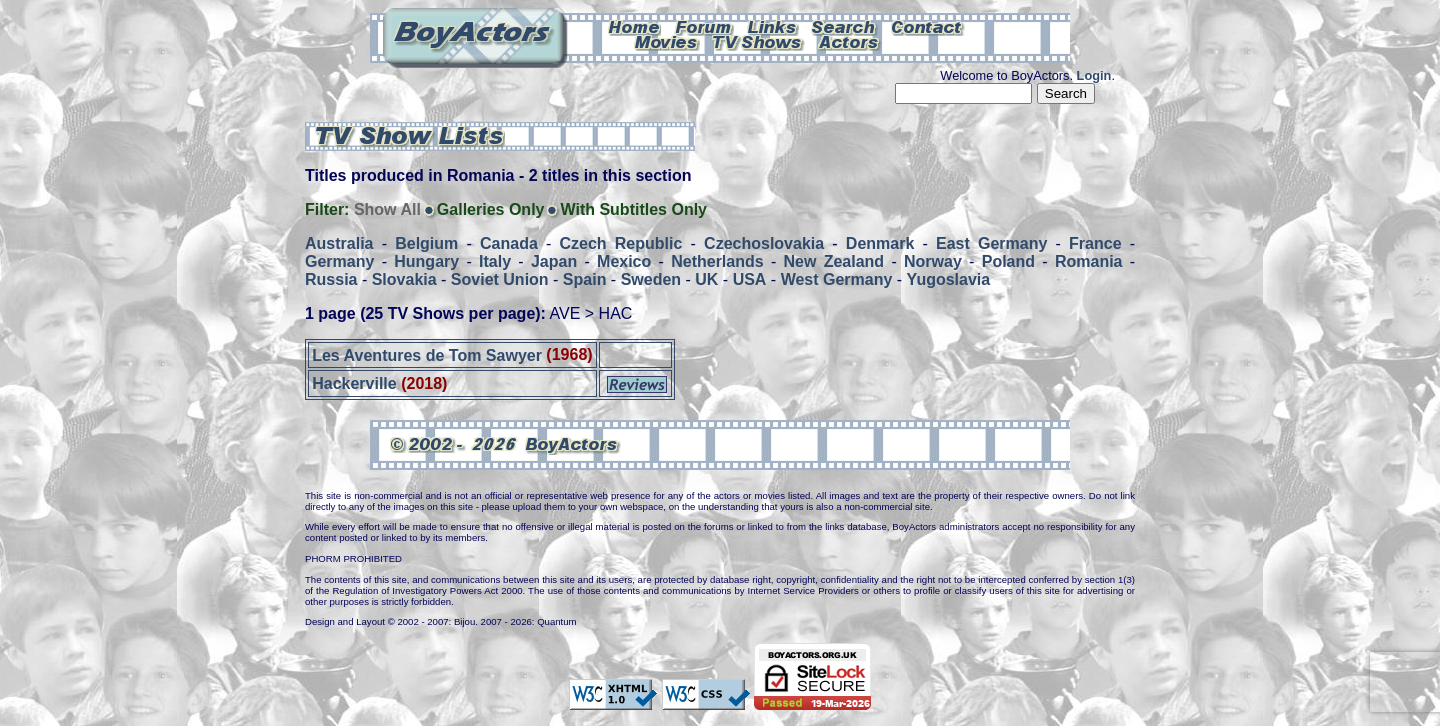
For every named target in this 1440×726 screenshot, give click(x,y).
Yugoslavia (949, 279)
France (1095, 243)
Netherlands (717, 261)
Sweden (651, 279)
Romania (1089, 261)
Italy (495, 261)
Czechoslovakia (764, 243)
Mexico (624, 261)
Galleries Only (491, 209)
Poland (1008, 261)
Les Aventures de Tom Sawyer (427, 354)
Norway (933, 261)
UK (706, 279)
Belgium (426, 243)
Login (1094, 75)
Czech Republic (621, 243)
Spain (585, 279)
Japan (554, 261)
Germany (339, 261)
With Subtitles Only (633, 209)
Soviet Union (500, 279)
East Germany (991, 243)
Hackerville (354, 383)
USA (750, 279)
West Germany (837, 279)
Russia (331, 279)
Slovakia (404, 279)
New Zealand (834, 261)
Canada (509, 243)
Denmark (880, 243)
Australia (339, 243)
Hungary (426, 261)
